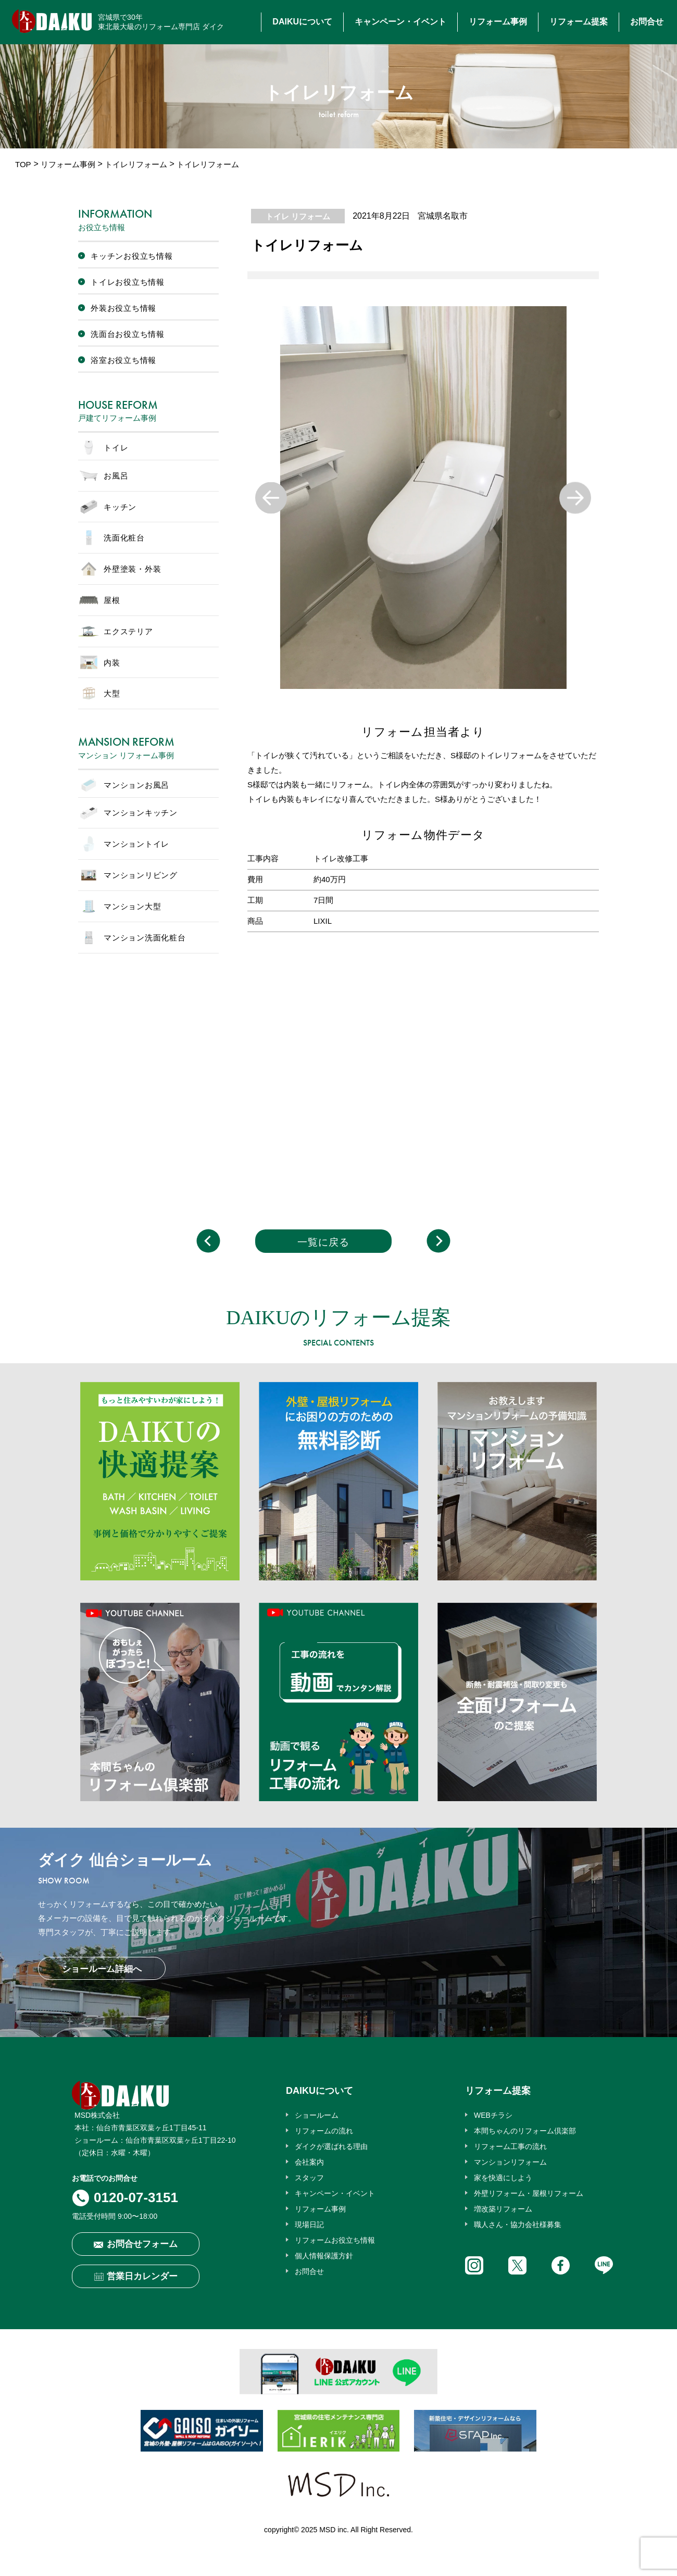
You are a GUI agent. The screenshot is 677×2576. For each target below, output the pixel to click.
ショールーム (316, 2115)
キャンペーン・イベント (400, 21)
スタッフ (309, 2177)
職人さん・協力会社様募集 (517, 2224)
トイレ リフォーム (298, 216)
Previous (271, 497)
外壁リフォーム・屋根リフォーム (528, 2193)
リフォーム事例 (498, 21)
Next (575, 497)
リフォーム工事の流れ (510, 2146)
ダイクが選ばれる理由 (331, 2146)
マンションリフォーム (510, 2162)
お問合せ (646, 21)
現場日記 (309, 2224)
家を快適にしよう (503, 2177)
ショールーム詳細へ (102, 1969)
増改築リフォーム (503, 2209)
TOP (23, 164)
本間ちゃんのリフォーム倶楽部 (525, 2131)
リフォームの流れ (324, 2131)
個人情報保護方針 (324, 2256)
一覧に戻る (323, 1242)
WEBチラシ (493, 2115)
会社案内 (309, 2162)
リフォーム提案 (578, 21)
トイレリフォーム (136, 164)
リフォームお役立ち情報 (335, 2240)
